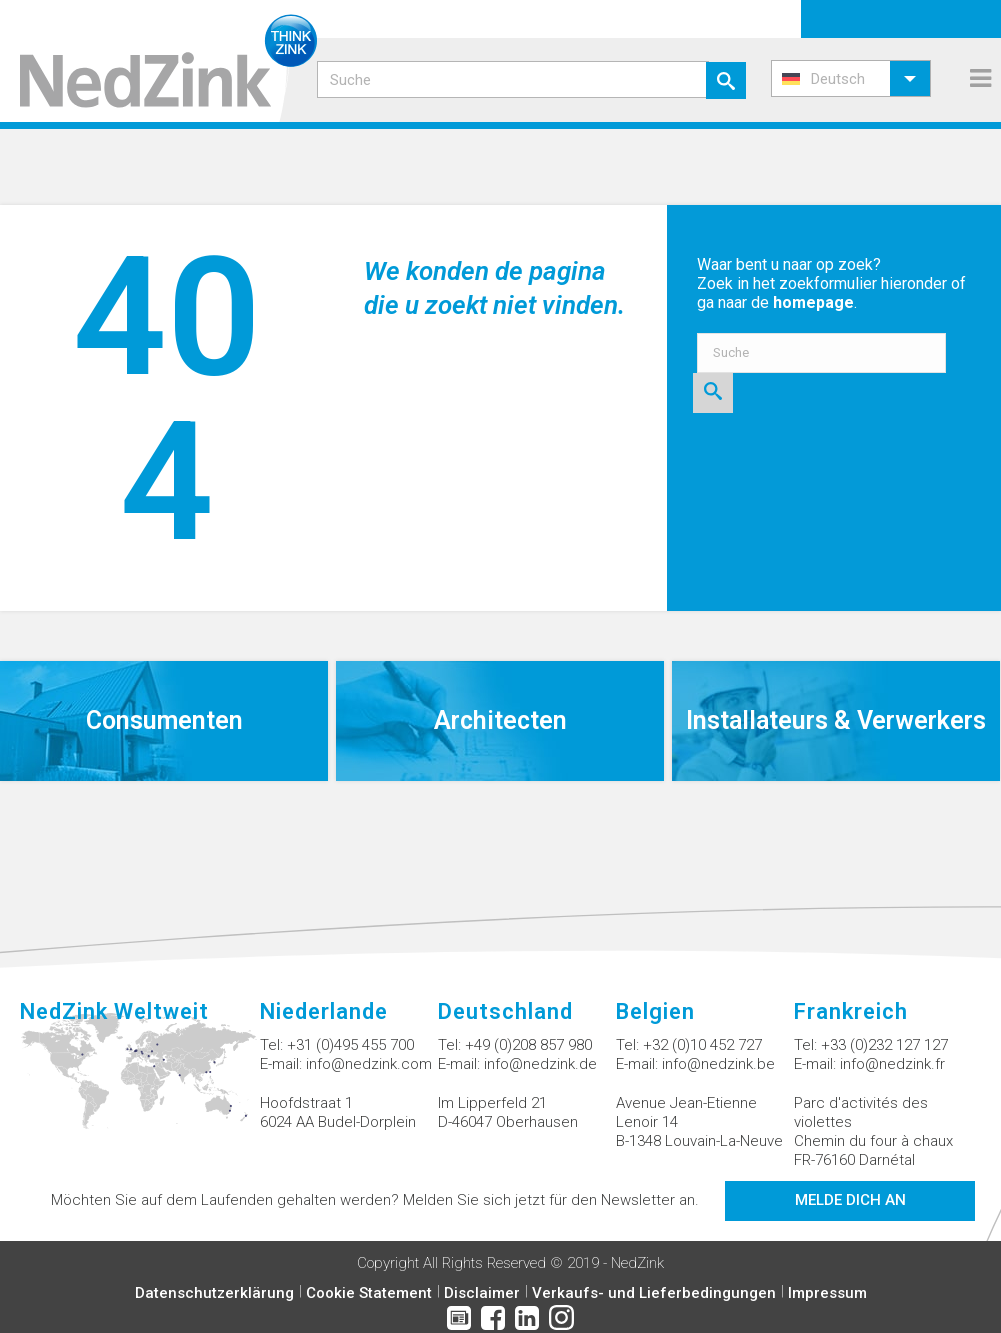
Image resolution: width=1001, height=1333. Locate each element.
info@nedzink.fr (892, 1064)
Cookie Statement (369, 1293)
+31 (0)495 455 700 (350, 1045)
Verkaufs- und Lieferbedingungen (654, 1293)
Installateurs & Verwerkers (836, 720)
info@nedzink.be (718, 1064)
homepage (813, 302)
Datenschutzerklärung (214, 1293)
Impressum (827, 1293)
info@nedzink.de (540, 1064)
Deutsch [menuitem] (838, 79)
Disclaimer (482, 1293)
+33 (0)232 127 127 (884, 1045)
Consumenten (164, 720)
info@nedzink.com (369, 1064)
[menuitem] (851, 78)
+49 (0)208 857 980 (528, 1045)
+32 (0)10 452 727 (702, 1045)
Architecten (500, 720)
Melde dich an (850, 1200)
